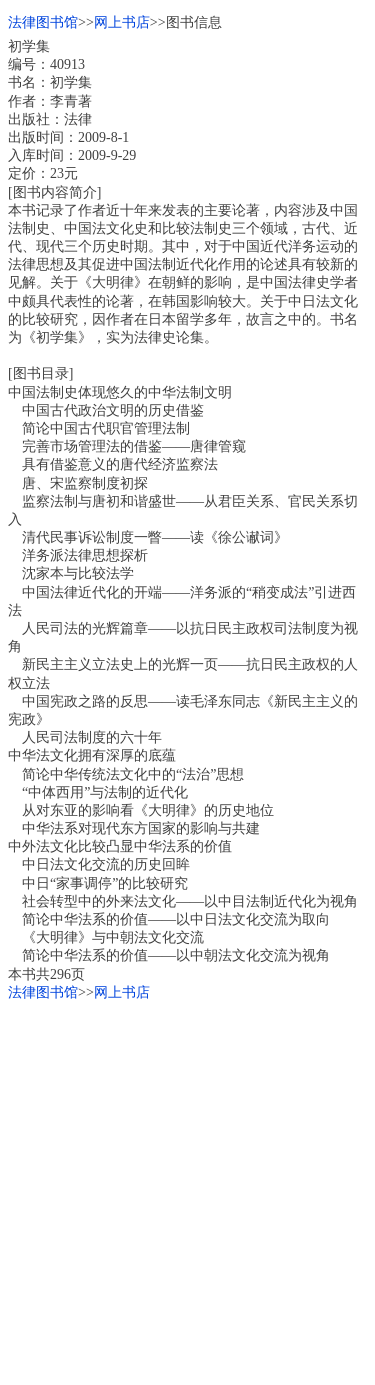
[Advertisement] (187, 1189)
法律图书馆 (43, 22)
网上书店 (122, 22)
